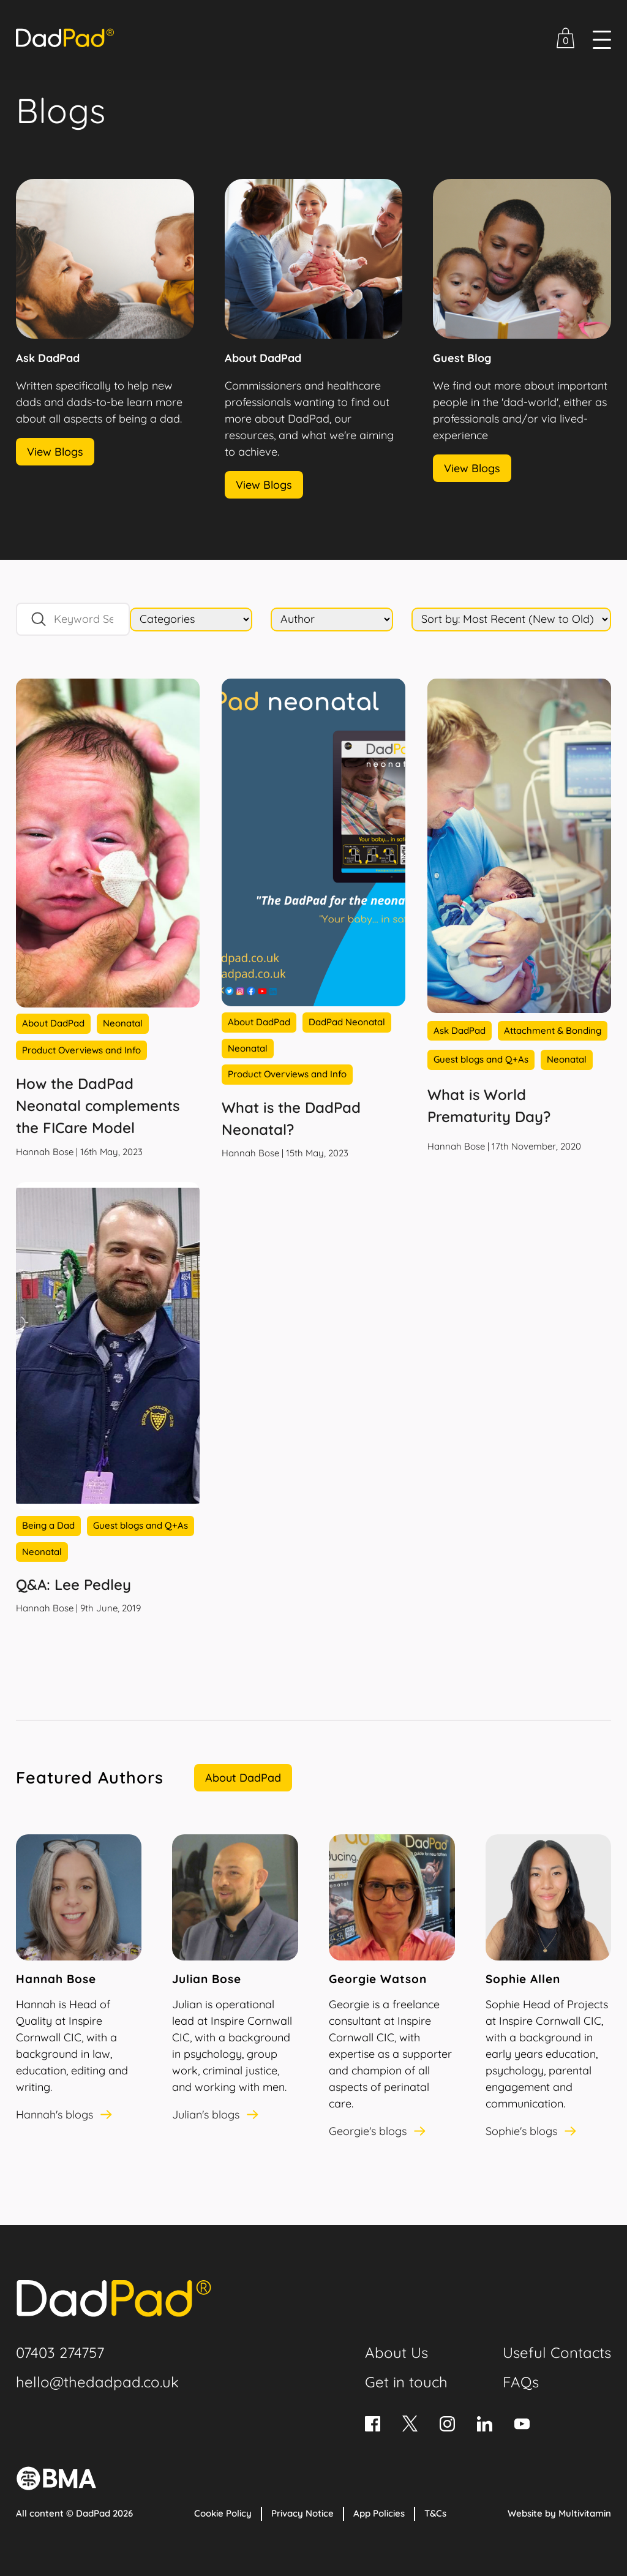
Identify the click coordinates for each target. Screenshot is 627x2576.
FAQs (521, 2382)
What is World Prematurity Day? (488, 1105)
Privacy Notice (302, 2513)
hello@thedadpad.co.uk (97, 2382)
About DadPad (243, 1778)
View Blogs (55, 452)
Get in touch (406, 2382)
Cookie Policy (223, 2513)
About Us (396, 2352)
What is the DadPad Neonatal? (291, 1118)
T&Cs (435, 2513)
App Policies (379, 2513)
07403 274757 (60, 2352)
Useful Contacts (557, 2352)
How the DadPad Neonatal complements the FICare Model (97, 1105)
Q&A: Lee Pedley (73, 1584)
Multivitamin (584, 2513)
